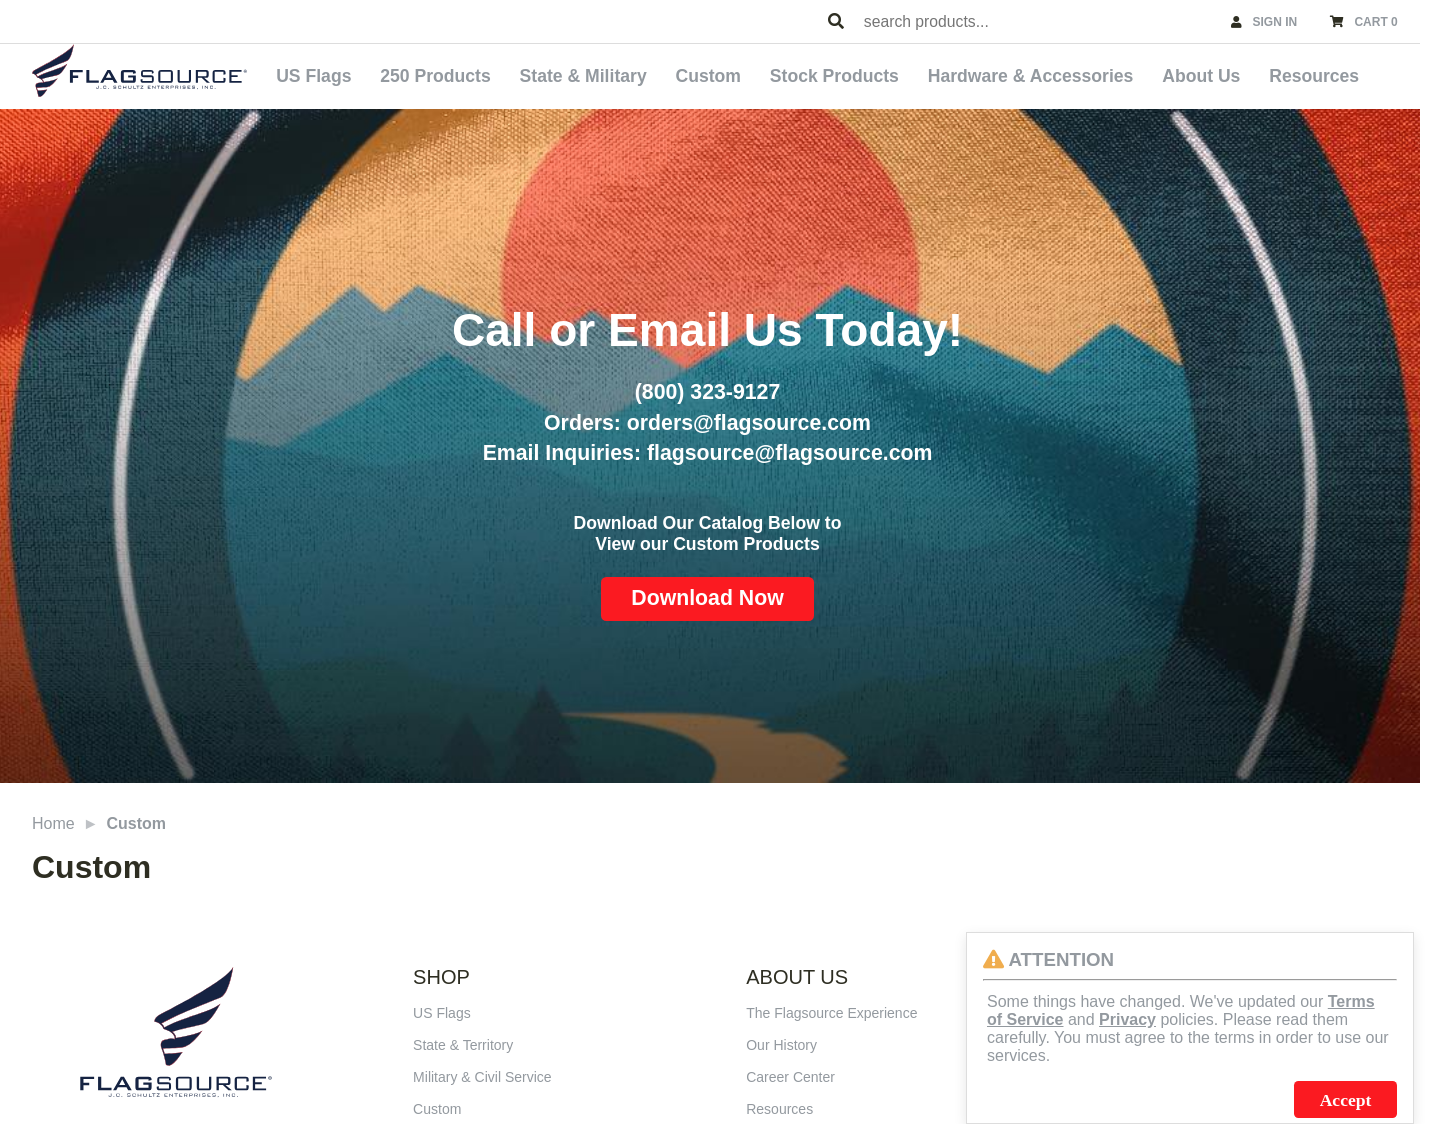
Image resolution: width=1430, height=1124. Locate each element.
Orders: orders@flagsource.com (707, 423)
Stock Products (834, 76)
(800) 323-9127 (707, 392)
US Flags (313, 76)
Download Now (707, 598)
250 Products (435, 76)
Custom (708, 76)
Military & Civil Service (482, 1077)
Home (53, 823)
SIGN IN (1275, 22)
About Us (1201, 76)
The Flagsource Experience (831, 1013)
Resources (1314, 76)
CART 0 (1375, 22)
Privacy (1127, 1019)
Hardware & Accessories (1031, 76)
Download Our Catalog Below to (708, 523)
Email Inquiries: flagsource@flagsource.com (708, 453)
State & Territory (463, 1045)
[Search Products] (836, 22)
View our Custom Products (707, 544)
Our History (781, 1045)
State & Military (583, 76)
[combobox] (1038, 21)
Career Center (790, 1077)
